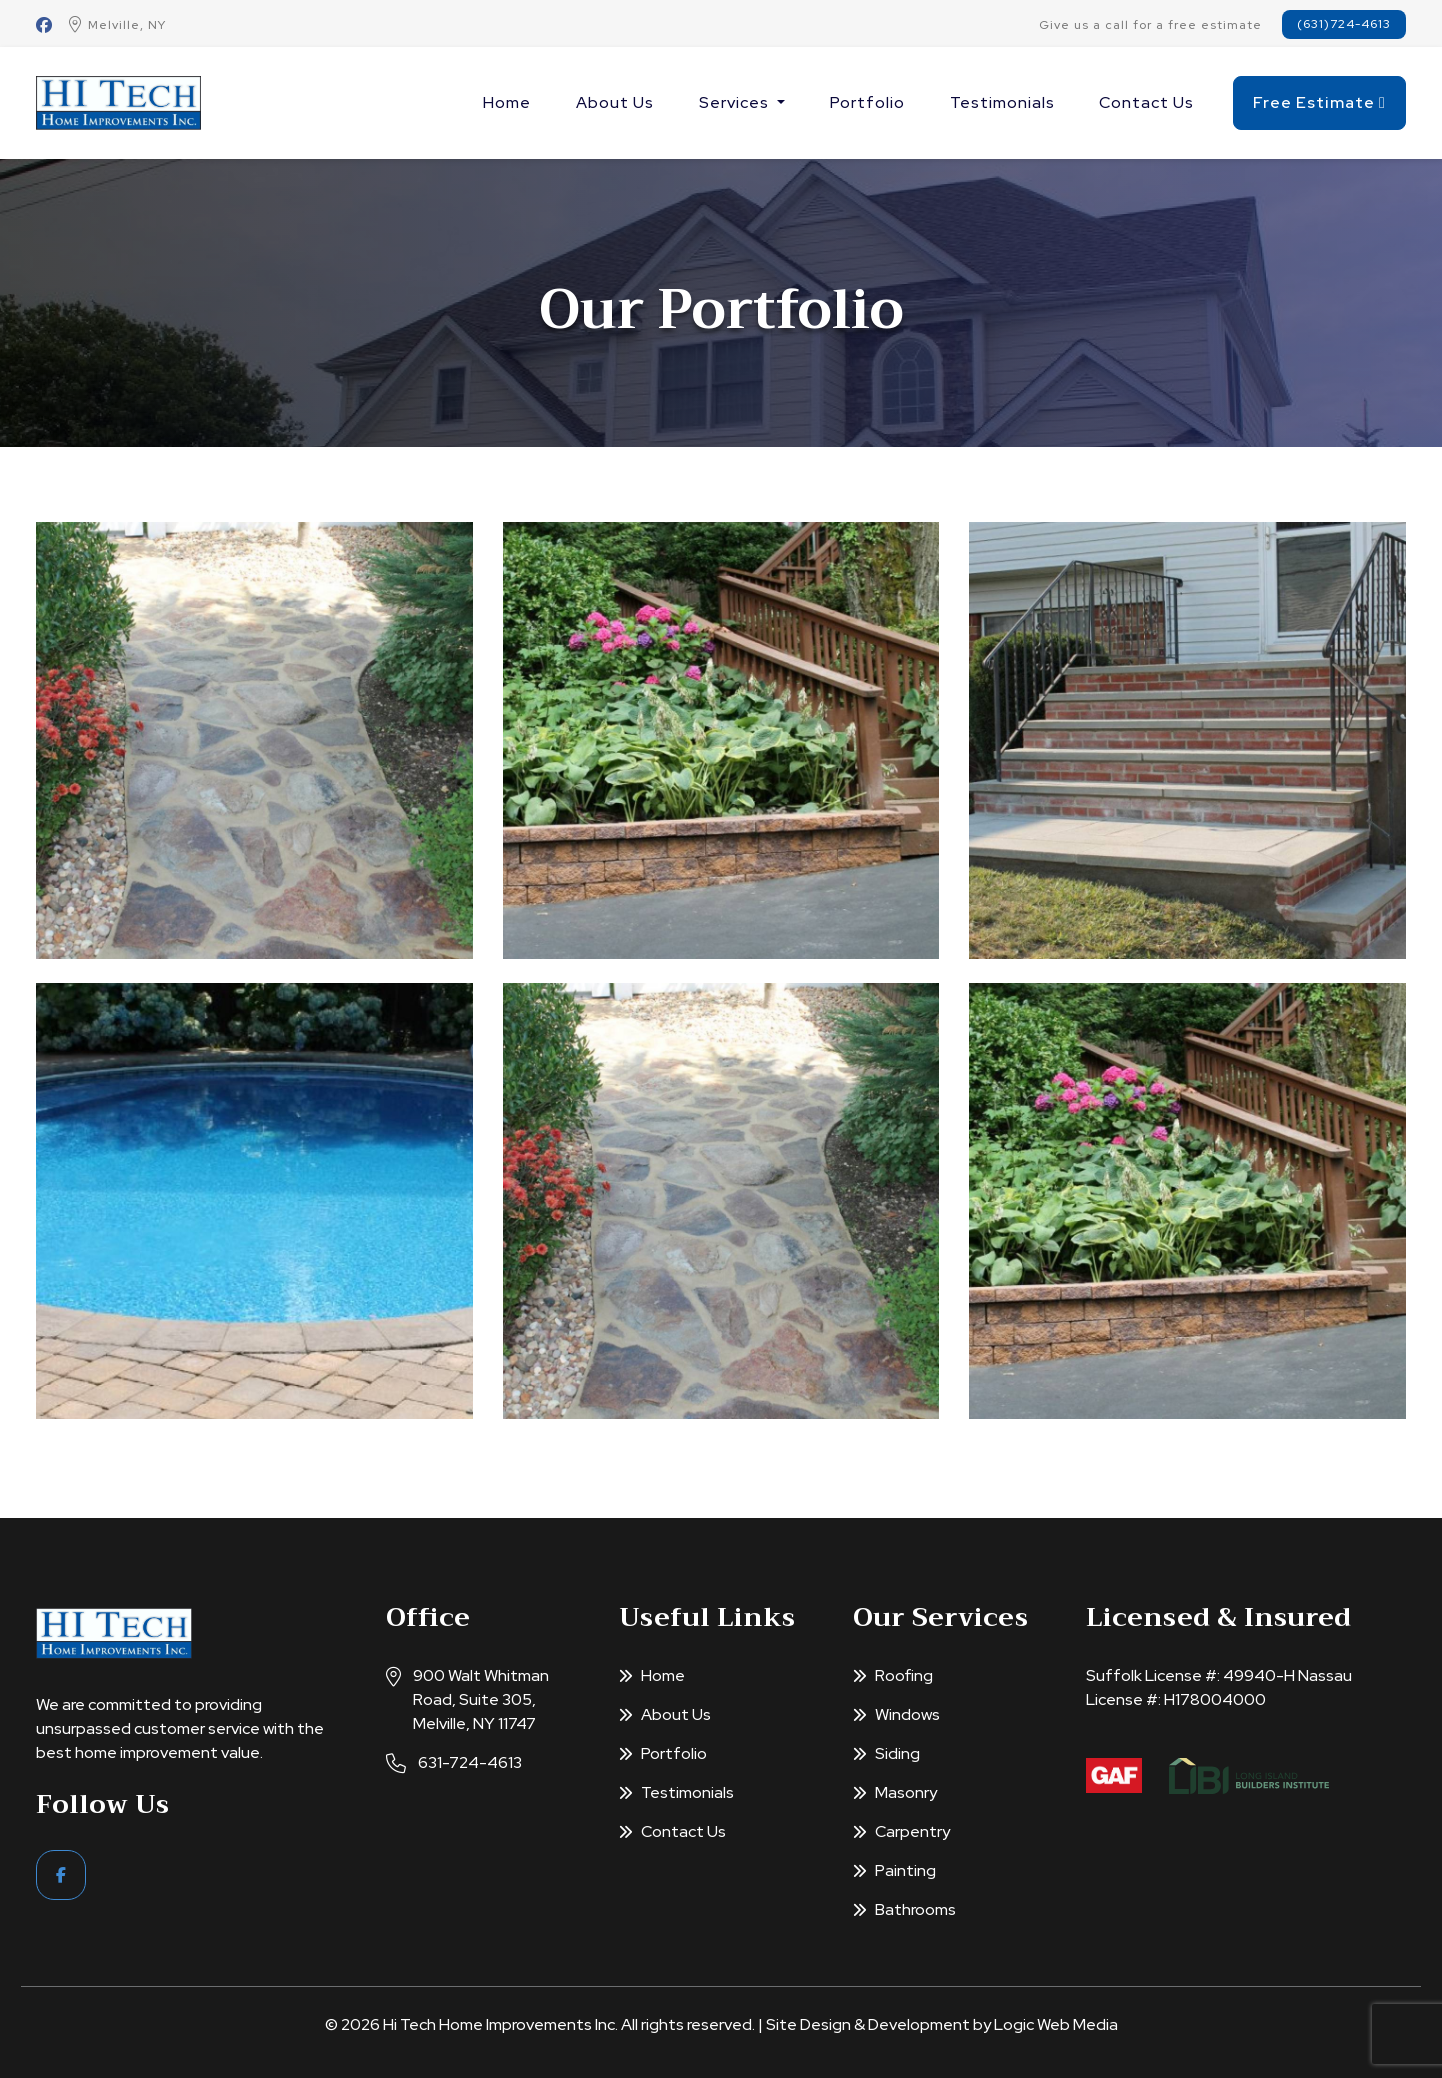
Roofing (893, 1675)
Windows (896, 1714)
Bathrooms (904, 1909)
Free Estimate (1319, 102)
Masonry (895, 1792)
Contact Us (1146, 102)
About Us (615, 102)
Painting (894, 1870)
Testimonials (1002, 102)
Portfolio (867, 102)
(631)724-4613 (1344, 24)
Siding (886, 1753)
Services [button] (736, 102)
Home (507, 102)
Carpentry (901, 1831)
